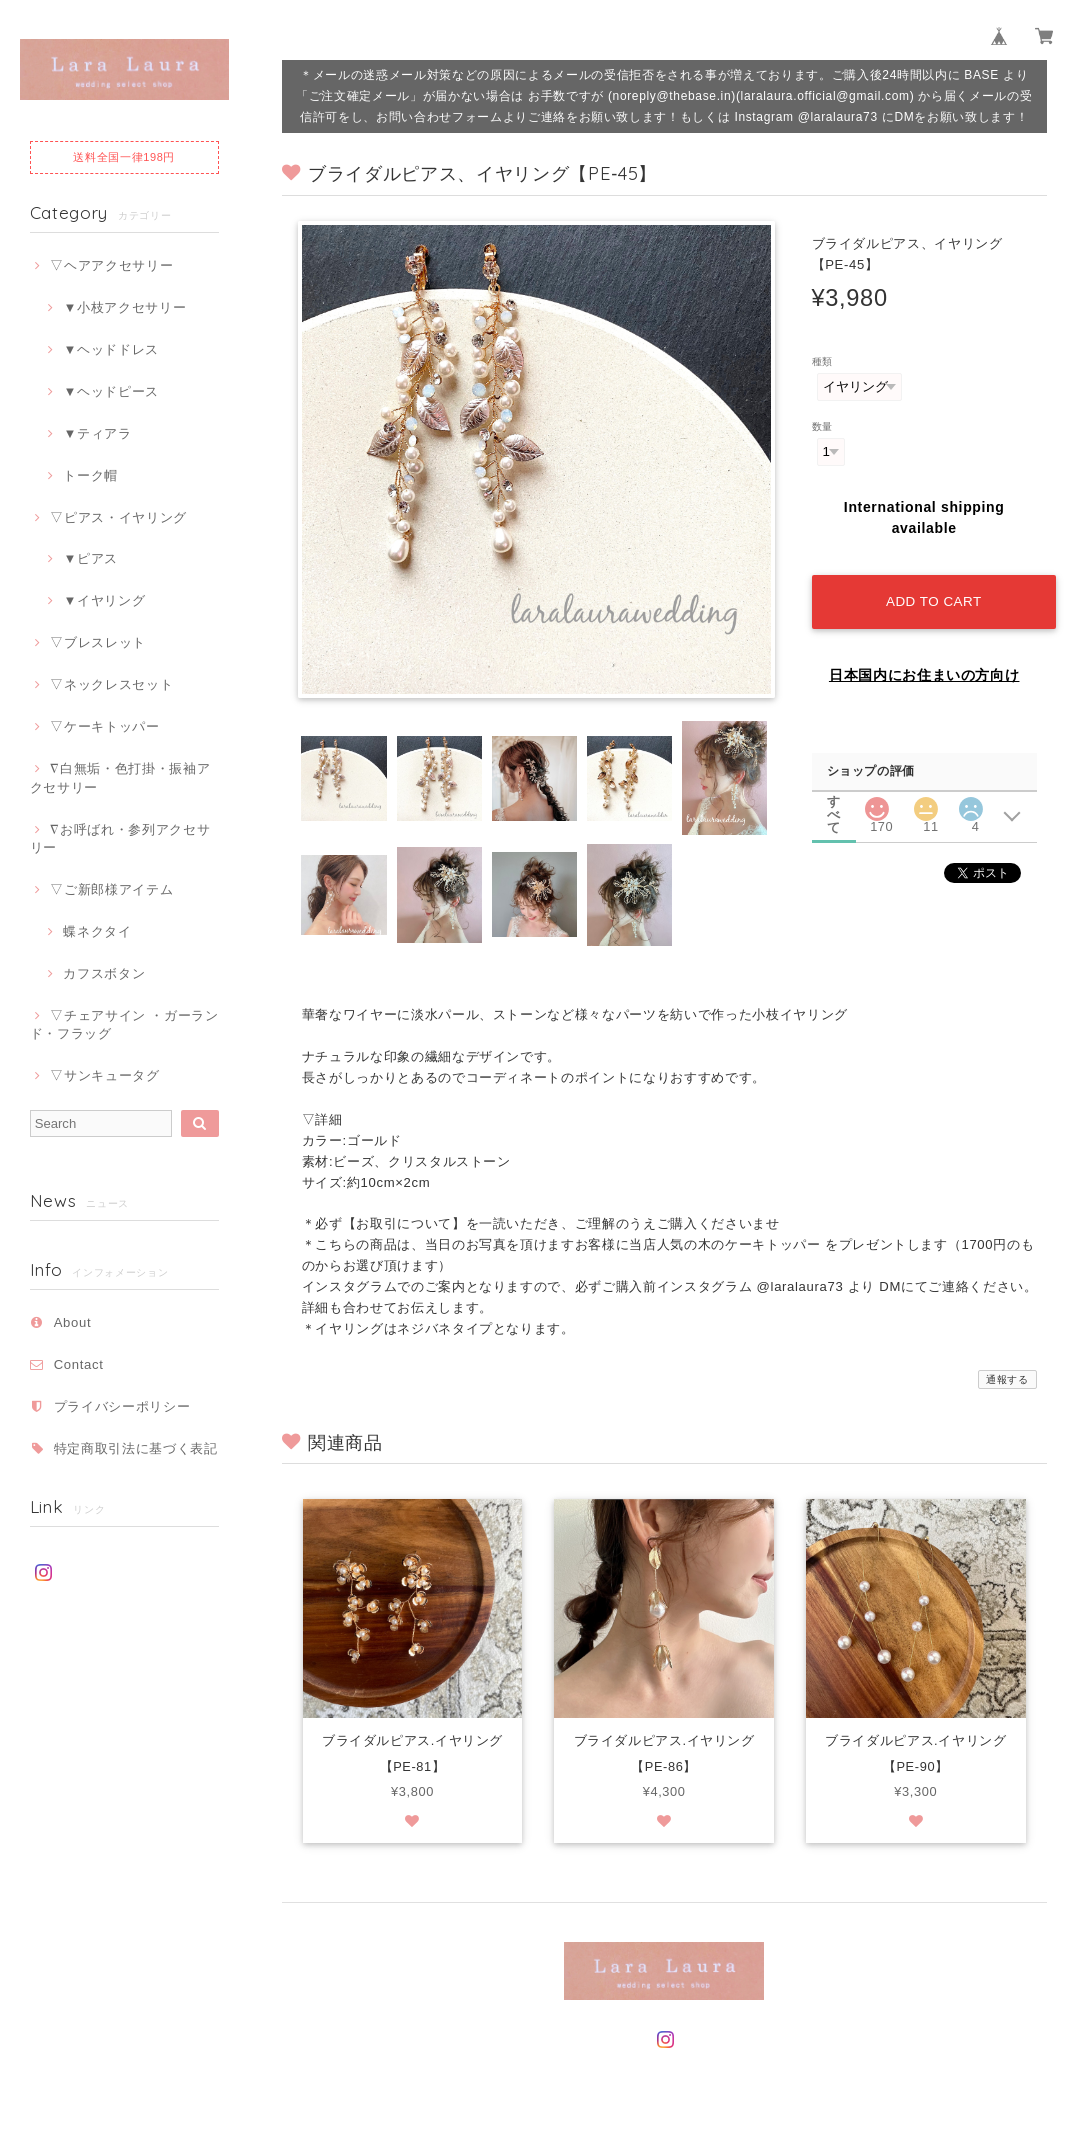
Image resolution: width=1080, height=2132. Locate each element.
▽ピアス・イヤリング (118, 517)
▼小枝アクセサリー (124, 307)
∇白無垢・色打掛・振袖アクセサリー (120, 777)
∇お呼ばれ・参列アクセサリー (120, 838)
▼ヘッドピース (111, 391)
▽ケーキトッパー (104, 726)
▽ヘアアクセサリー (111, 265)
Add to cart (932, 596)
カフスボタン (104, 973)
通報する (1007, 1379)
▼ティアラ (97, 433)
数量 (822, 426)
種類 (822, 361)
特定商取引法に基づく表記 (136, 1448)
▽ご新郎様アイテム (111, 889)
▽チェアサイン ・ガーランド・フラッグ (124, 1024)
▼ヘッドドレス (111, 349)
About (73, 1322)
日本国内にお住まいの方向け (924, 670)
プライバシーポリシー (122, 1406)
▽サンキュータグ (104, 1075)
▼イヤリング (104, 600)
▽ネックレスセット (111, 684)
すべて (834, 795)
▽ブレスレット (98, 642)
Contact (79, 1364)
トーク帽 (90, 475)
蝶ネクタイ (97, 931)
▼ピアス (90, 558)
